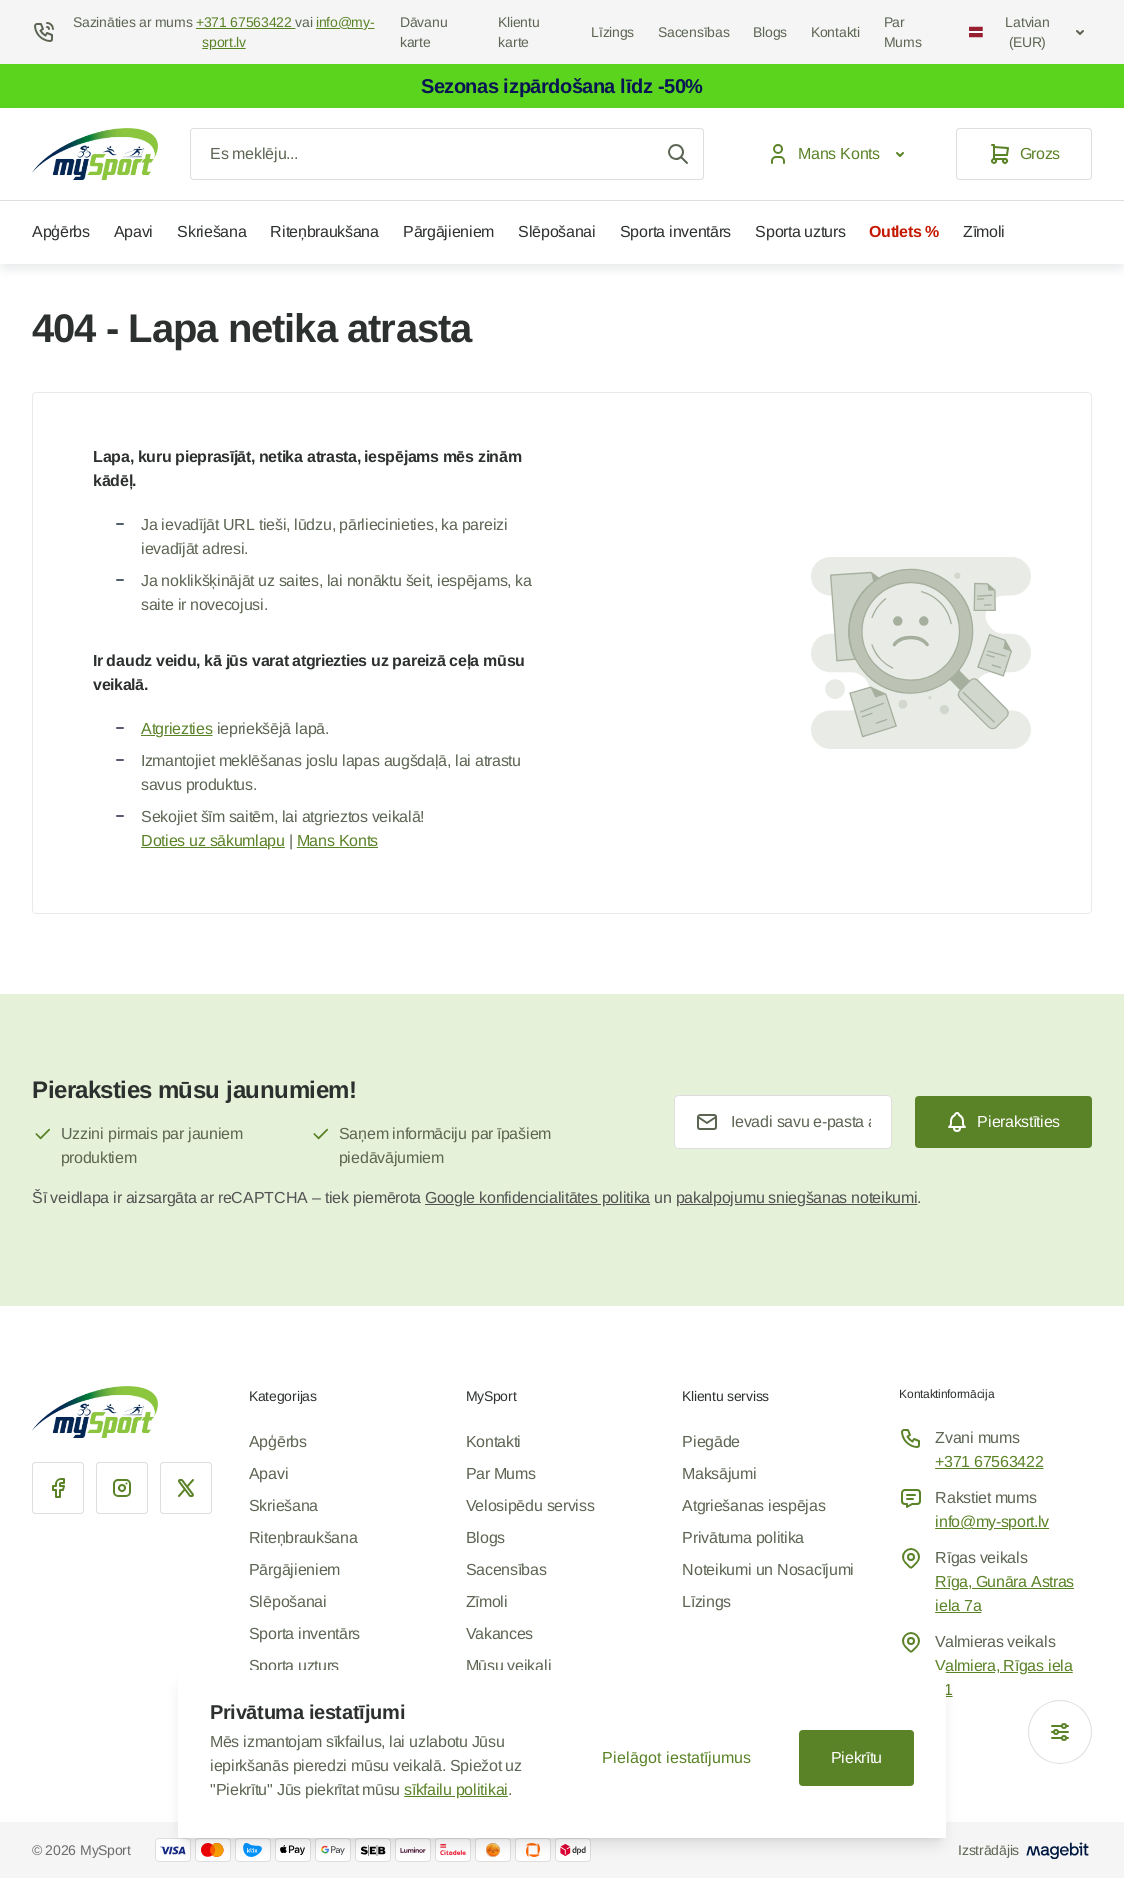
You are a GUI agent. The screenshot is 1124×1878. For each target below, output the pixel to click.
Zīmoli (984, 231)
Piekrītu (856, 1757)
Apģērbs (61, 231)
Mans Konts (337, 840)
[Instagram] (122, 1488)
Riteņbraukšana (324, 231)
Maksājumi (719, 1473)
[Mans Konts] (839, 154)
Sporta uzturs (800, 231)
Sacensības (693, 32)
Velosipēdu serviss (530, 1505)
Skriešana (211, 231)
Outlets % (904, 231)
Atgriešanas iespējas (753, 1505)
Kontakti (835, 32)
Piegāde (711, 1441)
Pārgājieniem (448, 231)
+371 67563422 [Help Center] (245, 22)
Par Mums (903, 32)
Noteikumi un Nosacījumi (768, 1569)
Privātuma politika (743, 1537)
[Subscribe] (1003, 1122)
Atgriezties (176, 728)
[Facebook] (58, 1488)
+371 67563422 (989, 1461)
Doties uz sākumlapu (213, 840)
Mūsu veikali (509, 1665)
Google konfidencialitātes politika (537, 1197)
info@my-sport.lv (992, 1521)
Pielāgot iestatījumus (676, 1757)
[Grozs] (1024, 154)
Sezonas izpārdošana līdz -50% (562, 86)
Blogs (770, 32)
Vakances (499, 1633)
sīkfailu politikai (456, 1789)
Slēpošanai (557, 231)
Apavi (133, 231)
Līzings (612, 32)
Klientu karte (518, 32)
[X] (186, 1488)
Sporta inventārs (675, 231)
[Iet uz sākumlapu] (95, 154)
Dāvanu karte (423, 32)
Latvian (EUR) (1028, 32)
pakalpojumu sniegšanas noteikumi (797, 1197)
